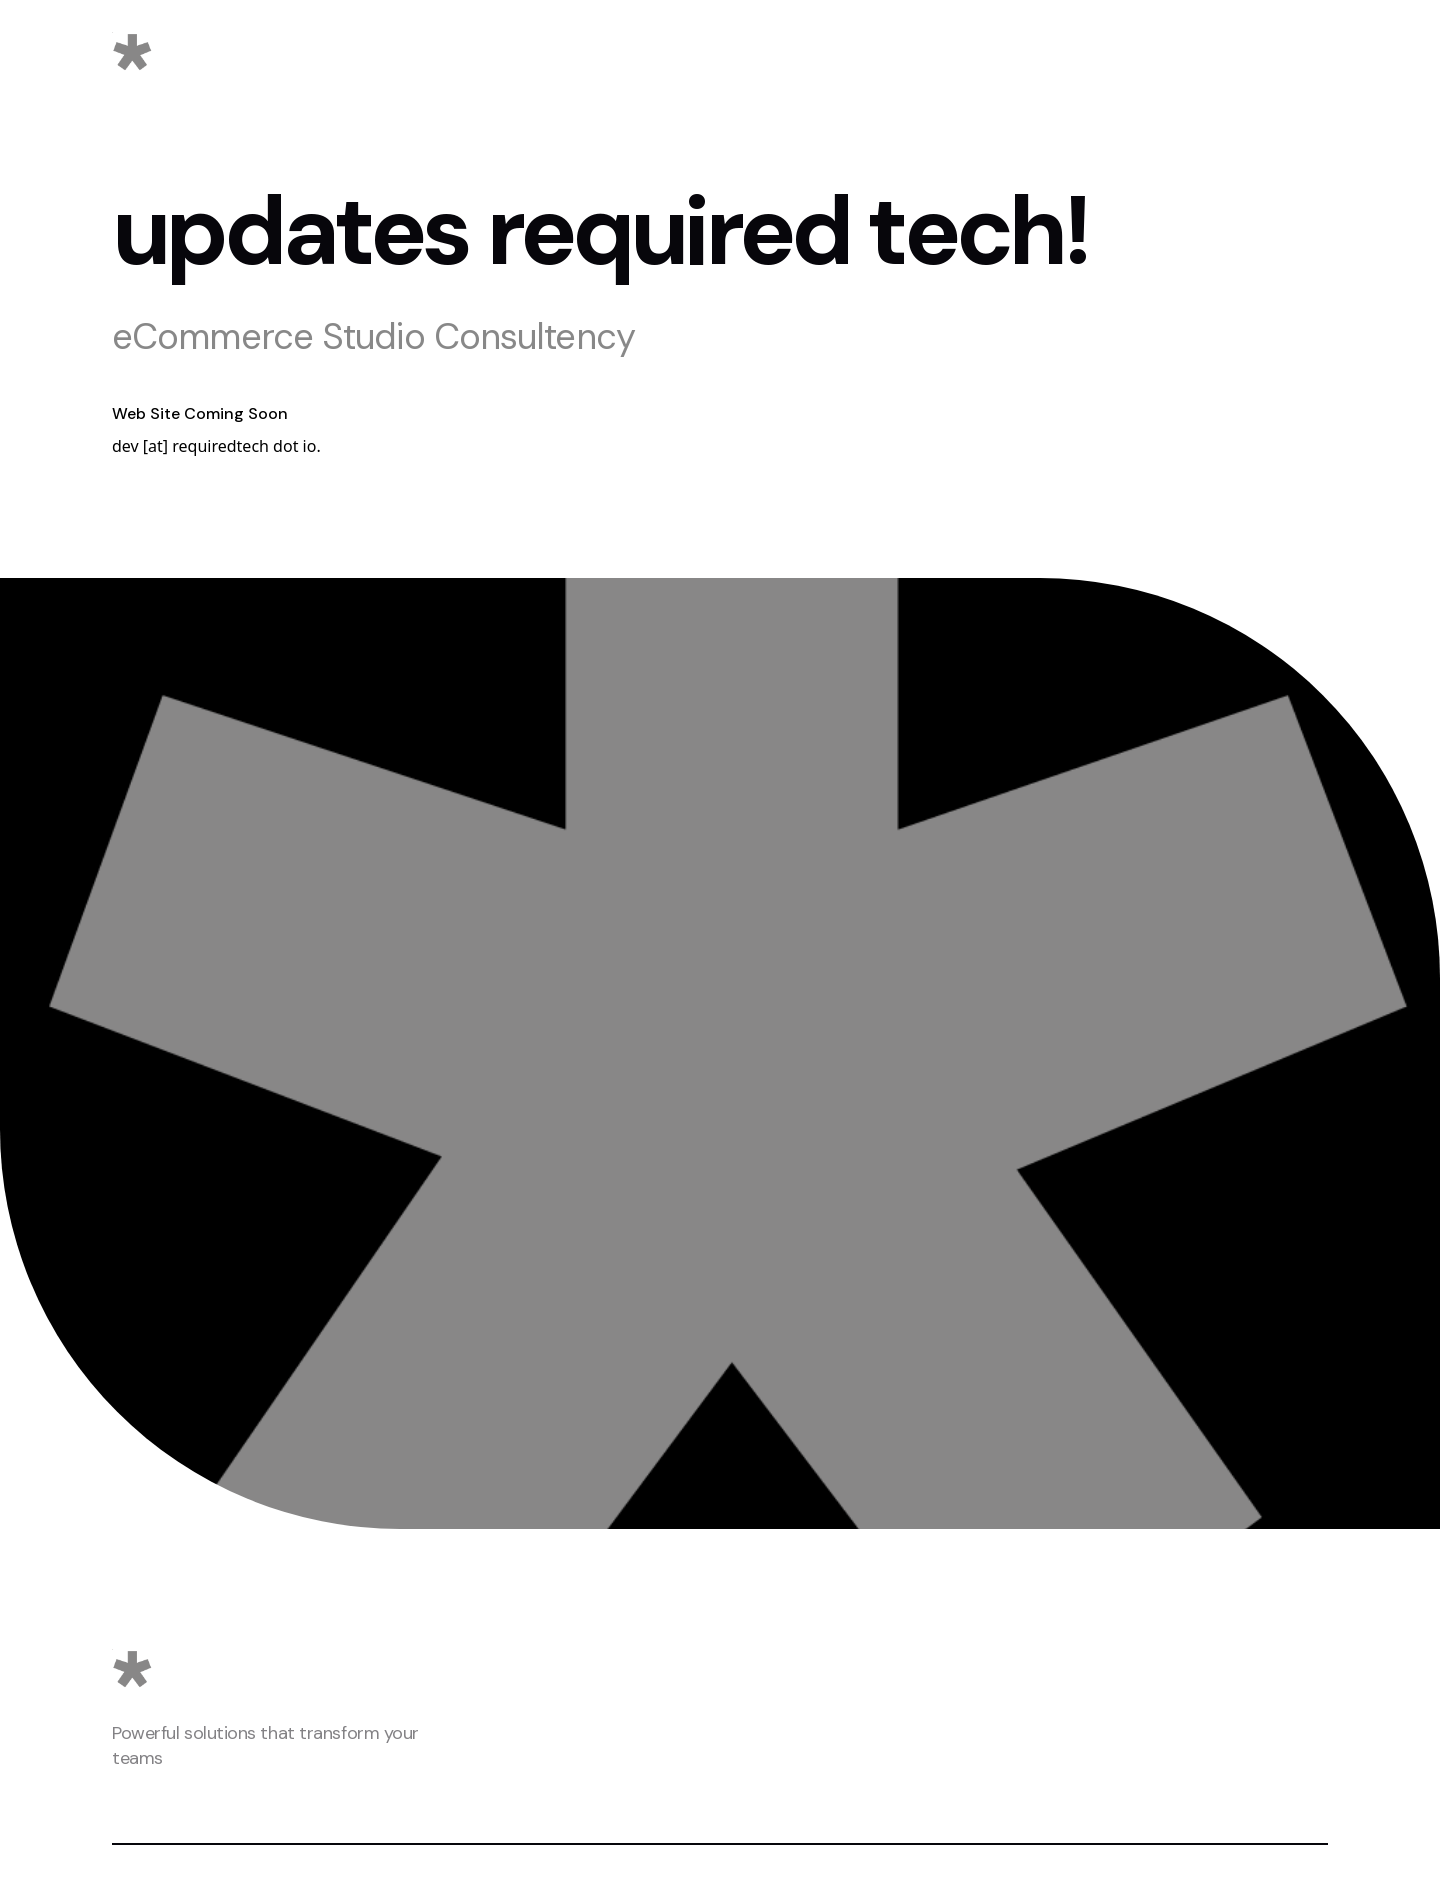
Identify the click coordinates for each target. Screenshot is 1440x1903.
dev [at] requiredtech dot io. (216, 446)
